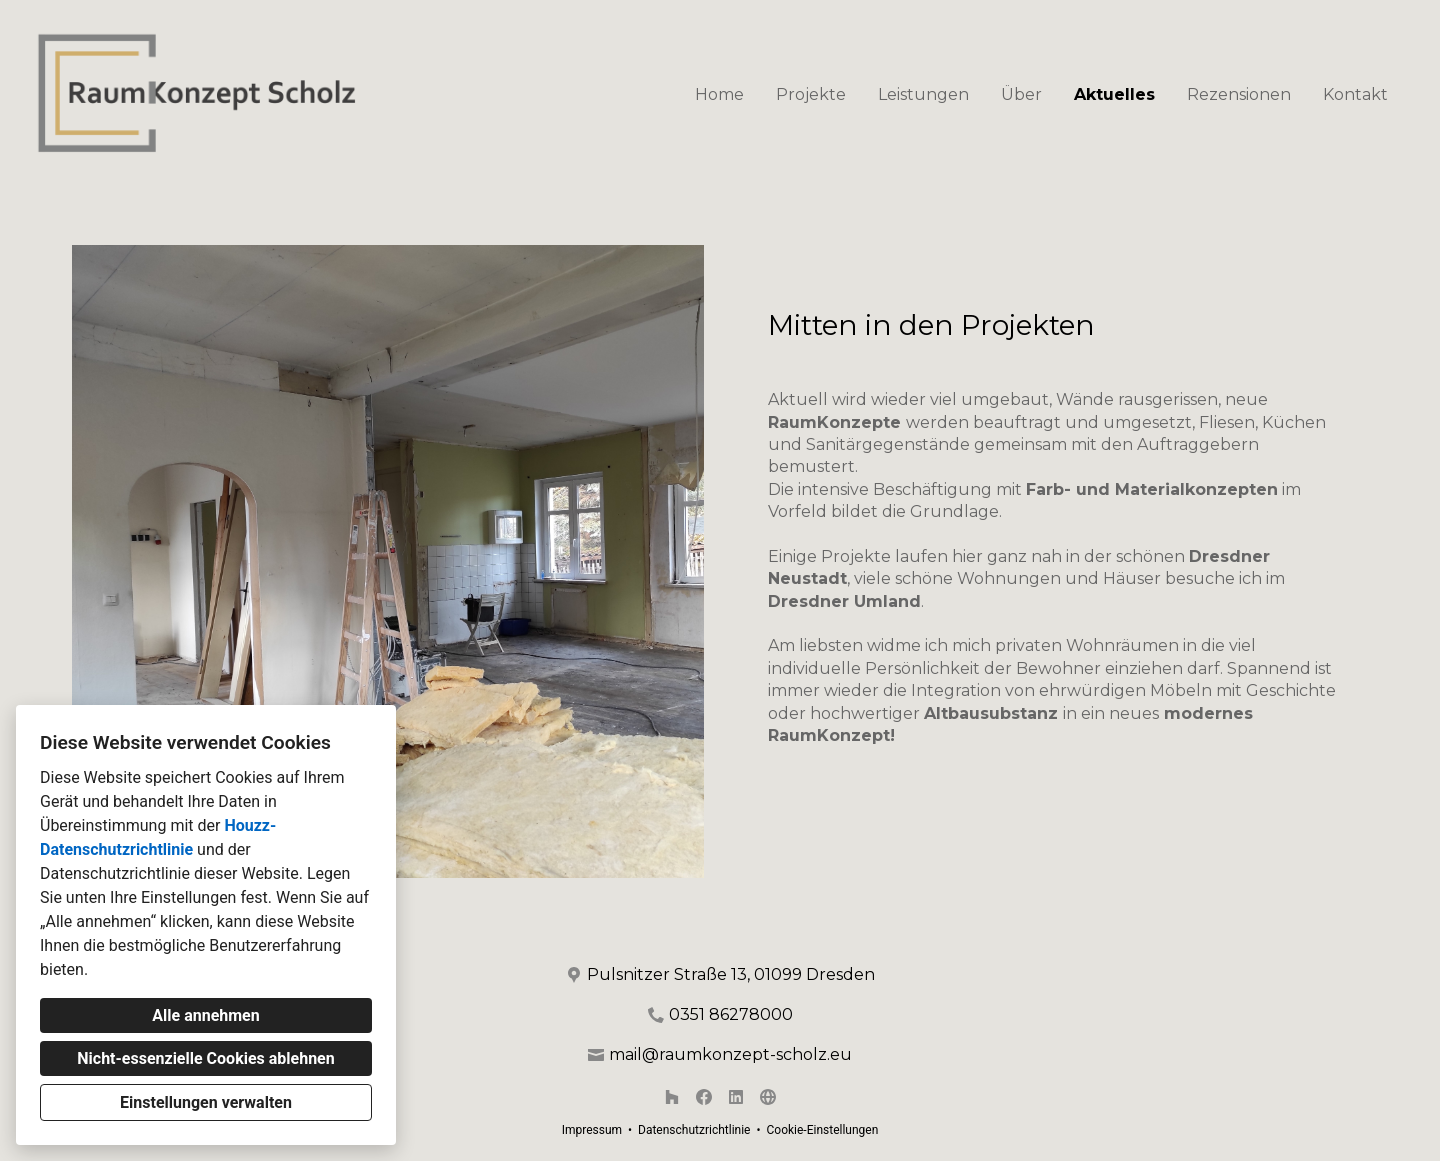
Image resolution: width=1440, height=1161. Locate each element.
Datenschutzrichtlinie (694, 1130)
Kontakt (1355, 94)
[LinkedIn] (736, 1097)
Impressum (592, 1130)
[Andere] (768, 1097)
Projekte (811, 94)
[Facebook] (704, 1097)
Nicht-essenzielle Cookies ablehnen (205, 1058)
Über (1021, 94)
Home (719, 94)
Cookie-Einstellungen (822, 1130)
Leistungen (923, 94)
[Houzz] (672, 1097)
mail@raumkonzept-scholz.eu (730, 1054)
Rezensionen (1239, 94)
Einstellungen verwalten (206, 1102)
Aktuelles (1114, 94)
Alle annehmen (205, 1015)
